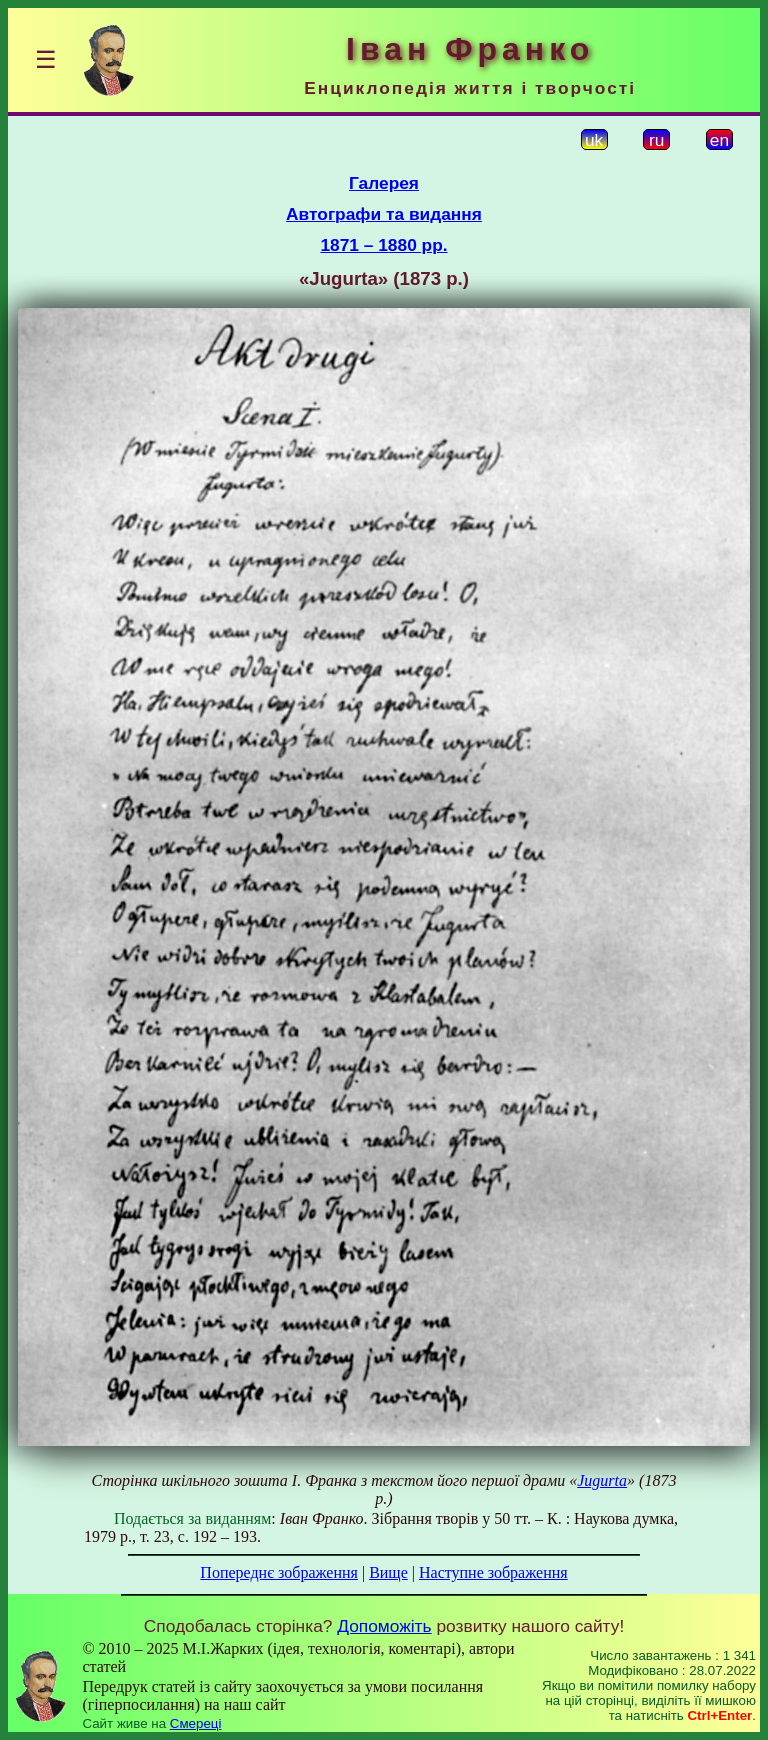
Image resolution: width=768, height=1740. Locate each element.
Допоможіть (384, 1626)
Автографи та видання (384, 214)
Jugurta (602, 1480)
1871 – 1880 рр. (383, 245)
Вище (388, 1572)
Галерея (384, 183)
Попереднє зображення (279, 1572)
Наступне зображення (493, 1572)
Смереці (196, 1723)
